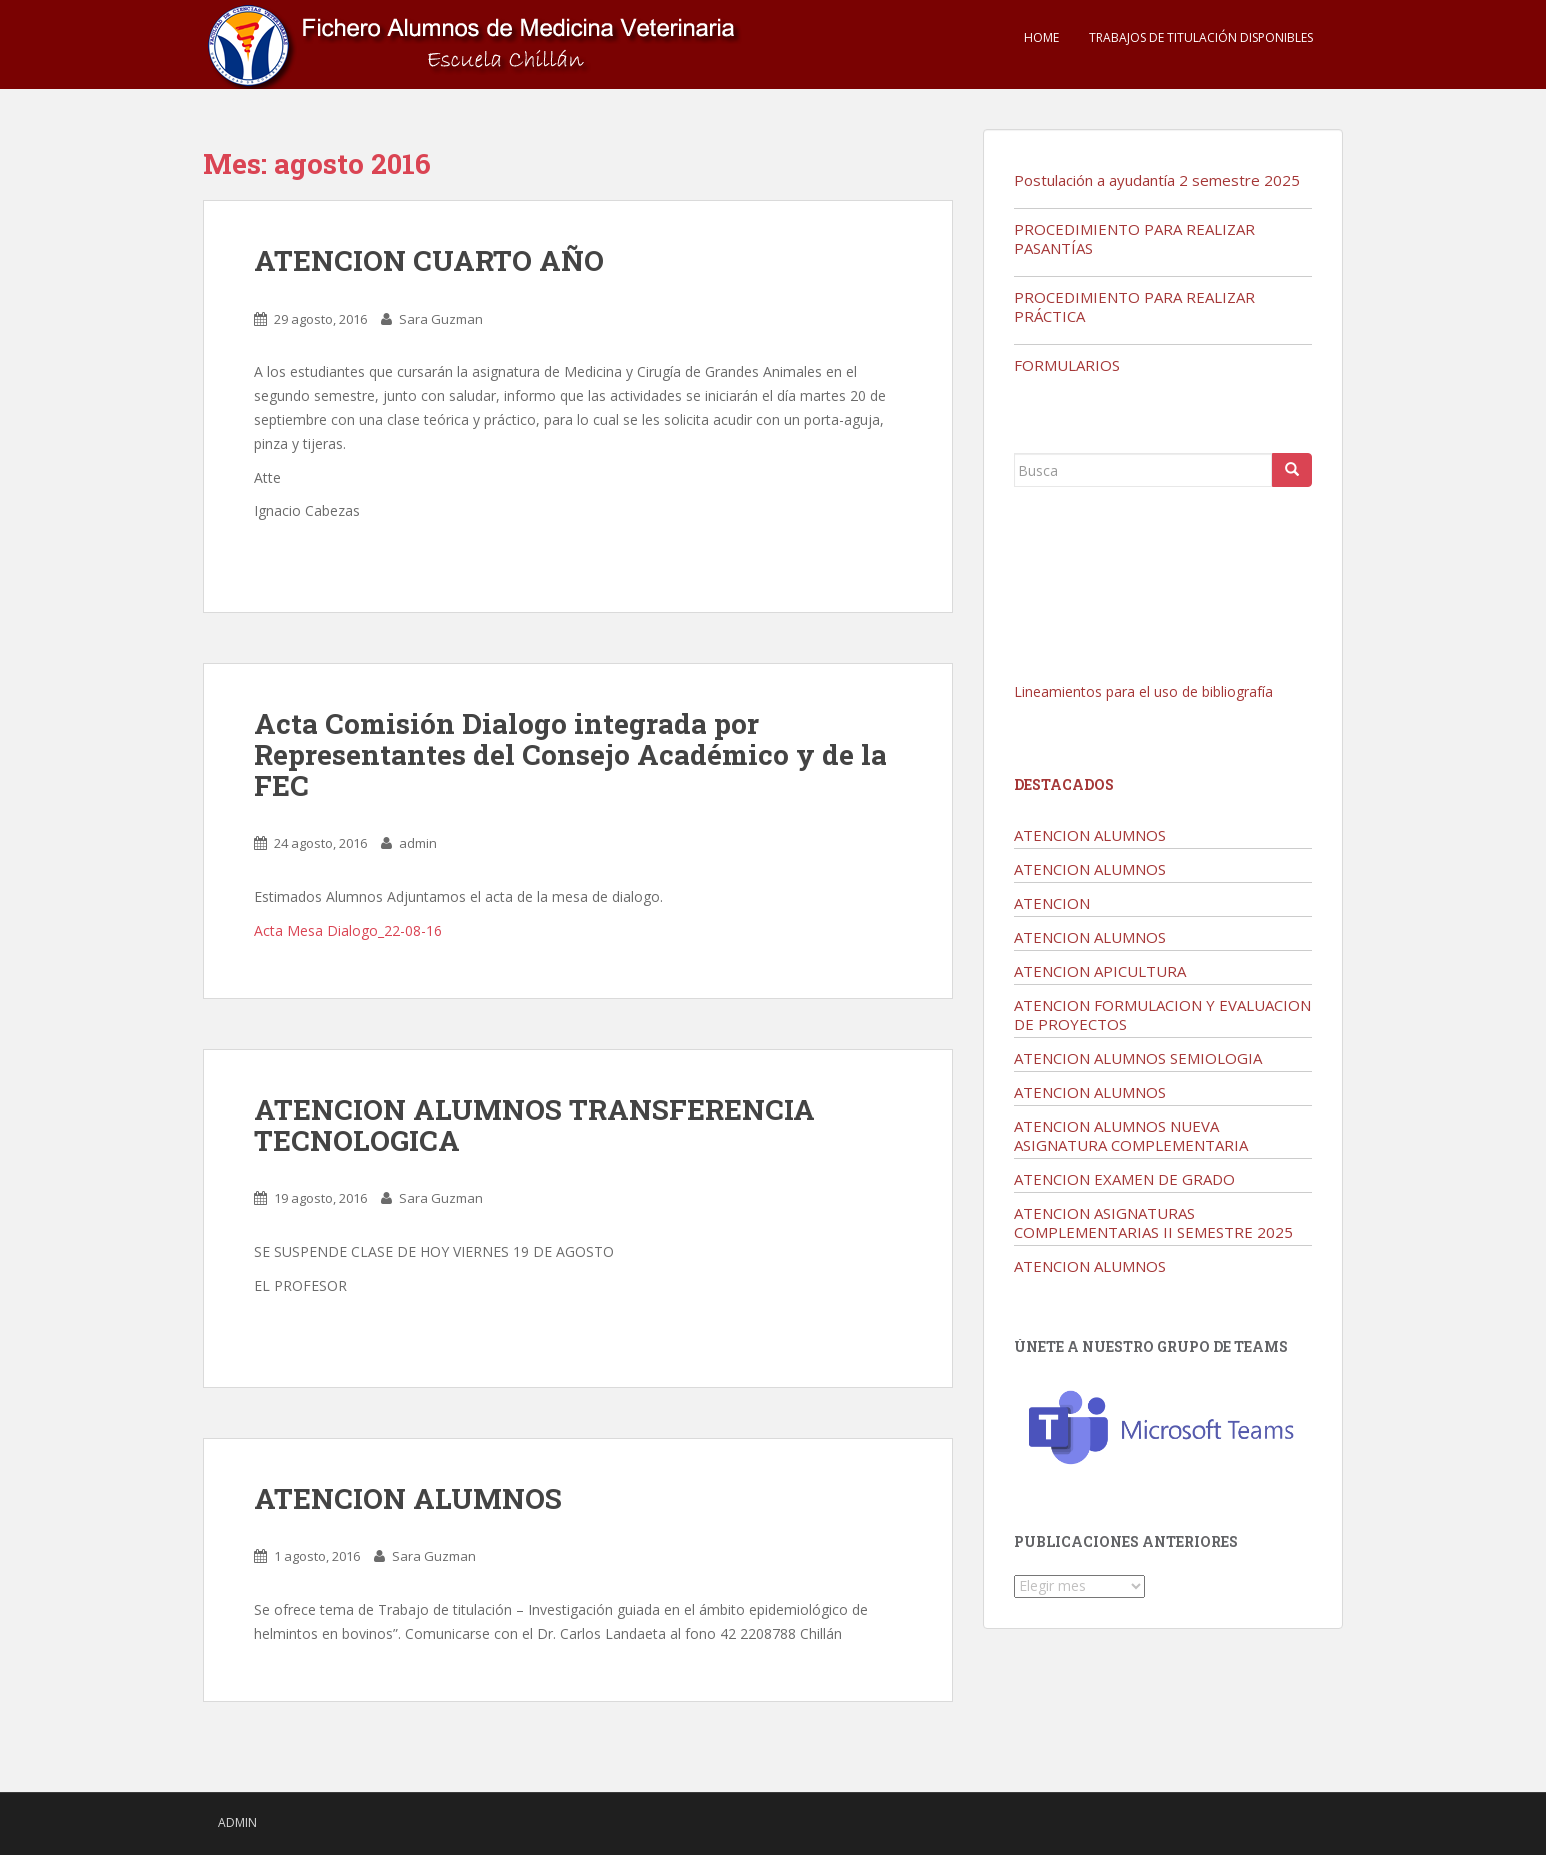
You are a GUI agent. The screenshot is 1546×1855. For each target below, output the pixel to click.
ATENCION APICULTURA (1100, 971)
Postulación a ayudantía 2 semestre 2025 (1157, 180)
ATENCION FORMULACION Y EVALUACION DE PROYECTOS (1162, 1014)
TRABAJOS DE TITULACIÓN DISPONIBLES (1201, 37)
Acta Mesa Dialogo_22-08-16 (348, 930)
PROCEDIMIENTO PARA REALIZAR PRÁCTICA (1134, 306)
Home (1041, 37)
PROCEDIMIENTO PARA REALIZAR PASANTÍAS (1134, 238)
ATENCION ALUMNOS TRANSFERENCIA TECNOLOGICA (534, 1125)
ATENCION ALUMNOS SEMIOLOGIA (1138, 1058)
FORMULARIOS (1067, 365)
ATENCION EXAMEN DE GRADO (1124, 1179)
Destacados (1064, 784)
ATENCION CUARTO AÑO (429, 260)
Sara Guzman (441, 319)
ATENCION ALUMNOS (408, 1498)
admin (418, 843)
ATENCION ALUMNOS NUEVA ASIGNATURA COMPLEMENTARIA (1131, 1135)
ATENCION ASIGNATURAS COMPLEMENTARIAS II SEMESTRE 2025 (1153, 1222)
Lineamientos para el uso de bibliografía (1143, 691)
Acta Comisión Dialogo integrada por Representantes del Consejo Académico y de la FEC (570, 754)
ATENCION (1052, 903)
